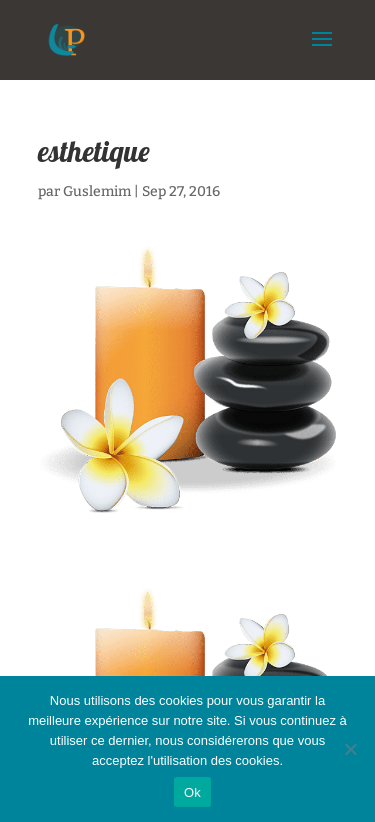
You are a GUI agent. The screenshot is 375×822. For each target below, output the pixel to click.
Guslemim (97, 191)
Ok (192, 792)
